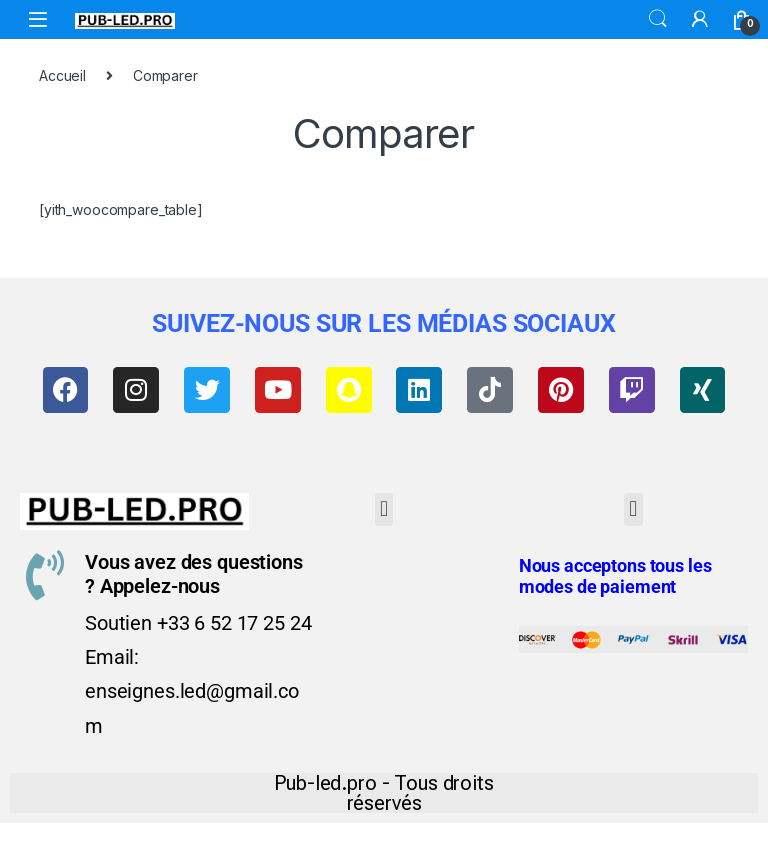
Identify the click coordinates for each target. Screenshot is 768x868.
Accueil (62, 75)
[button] (384, 513)
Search (658, 19)
